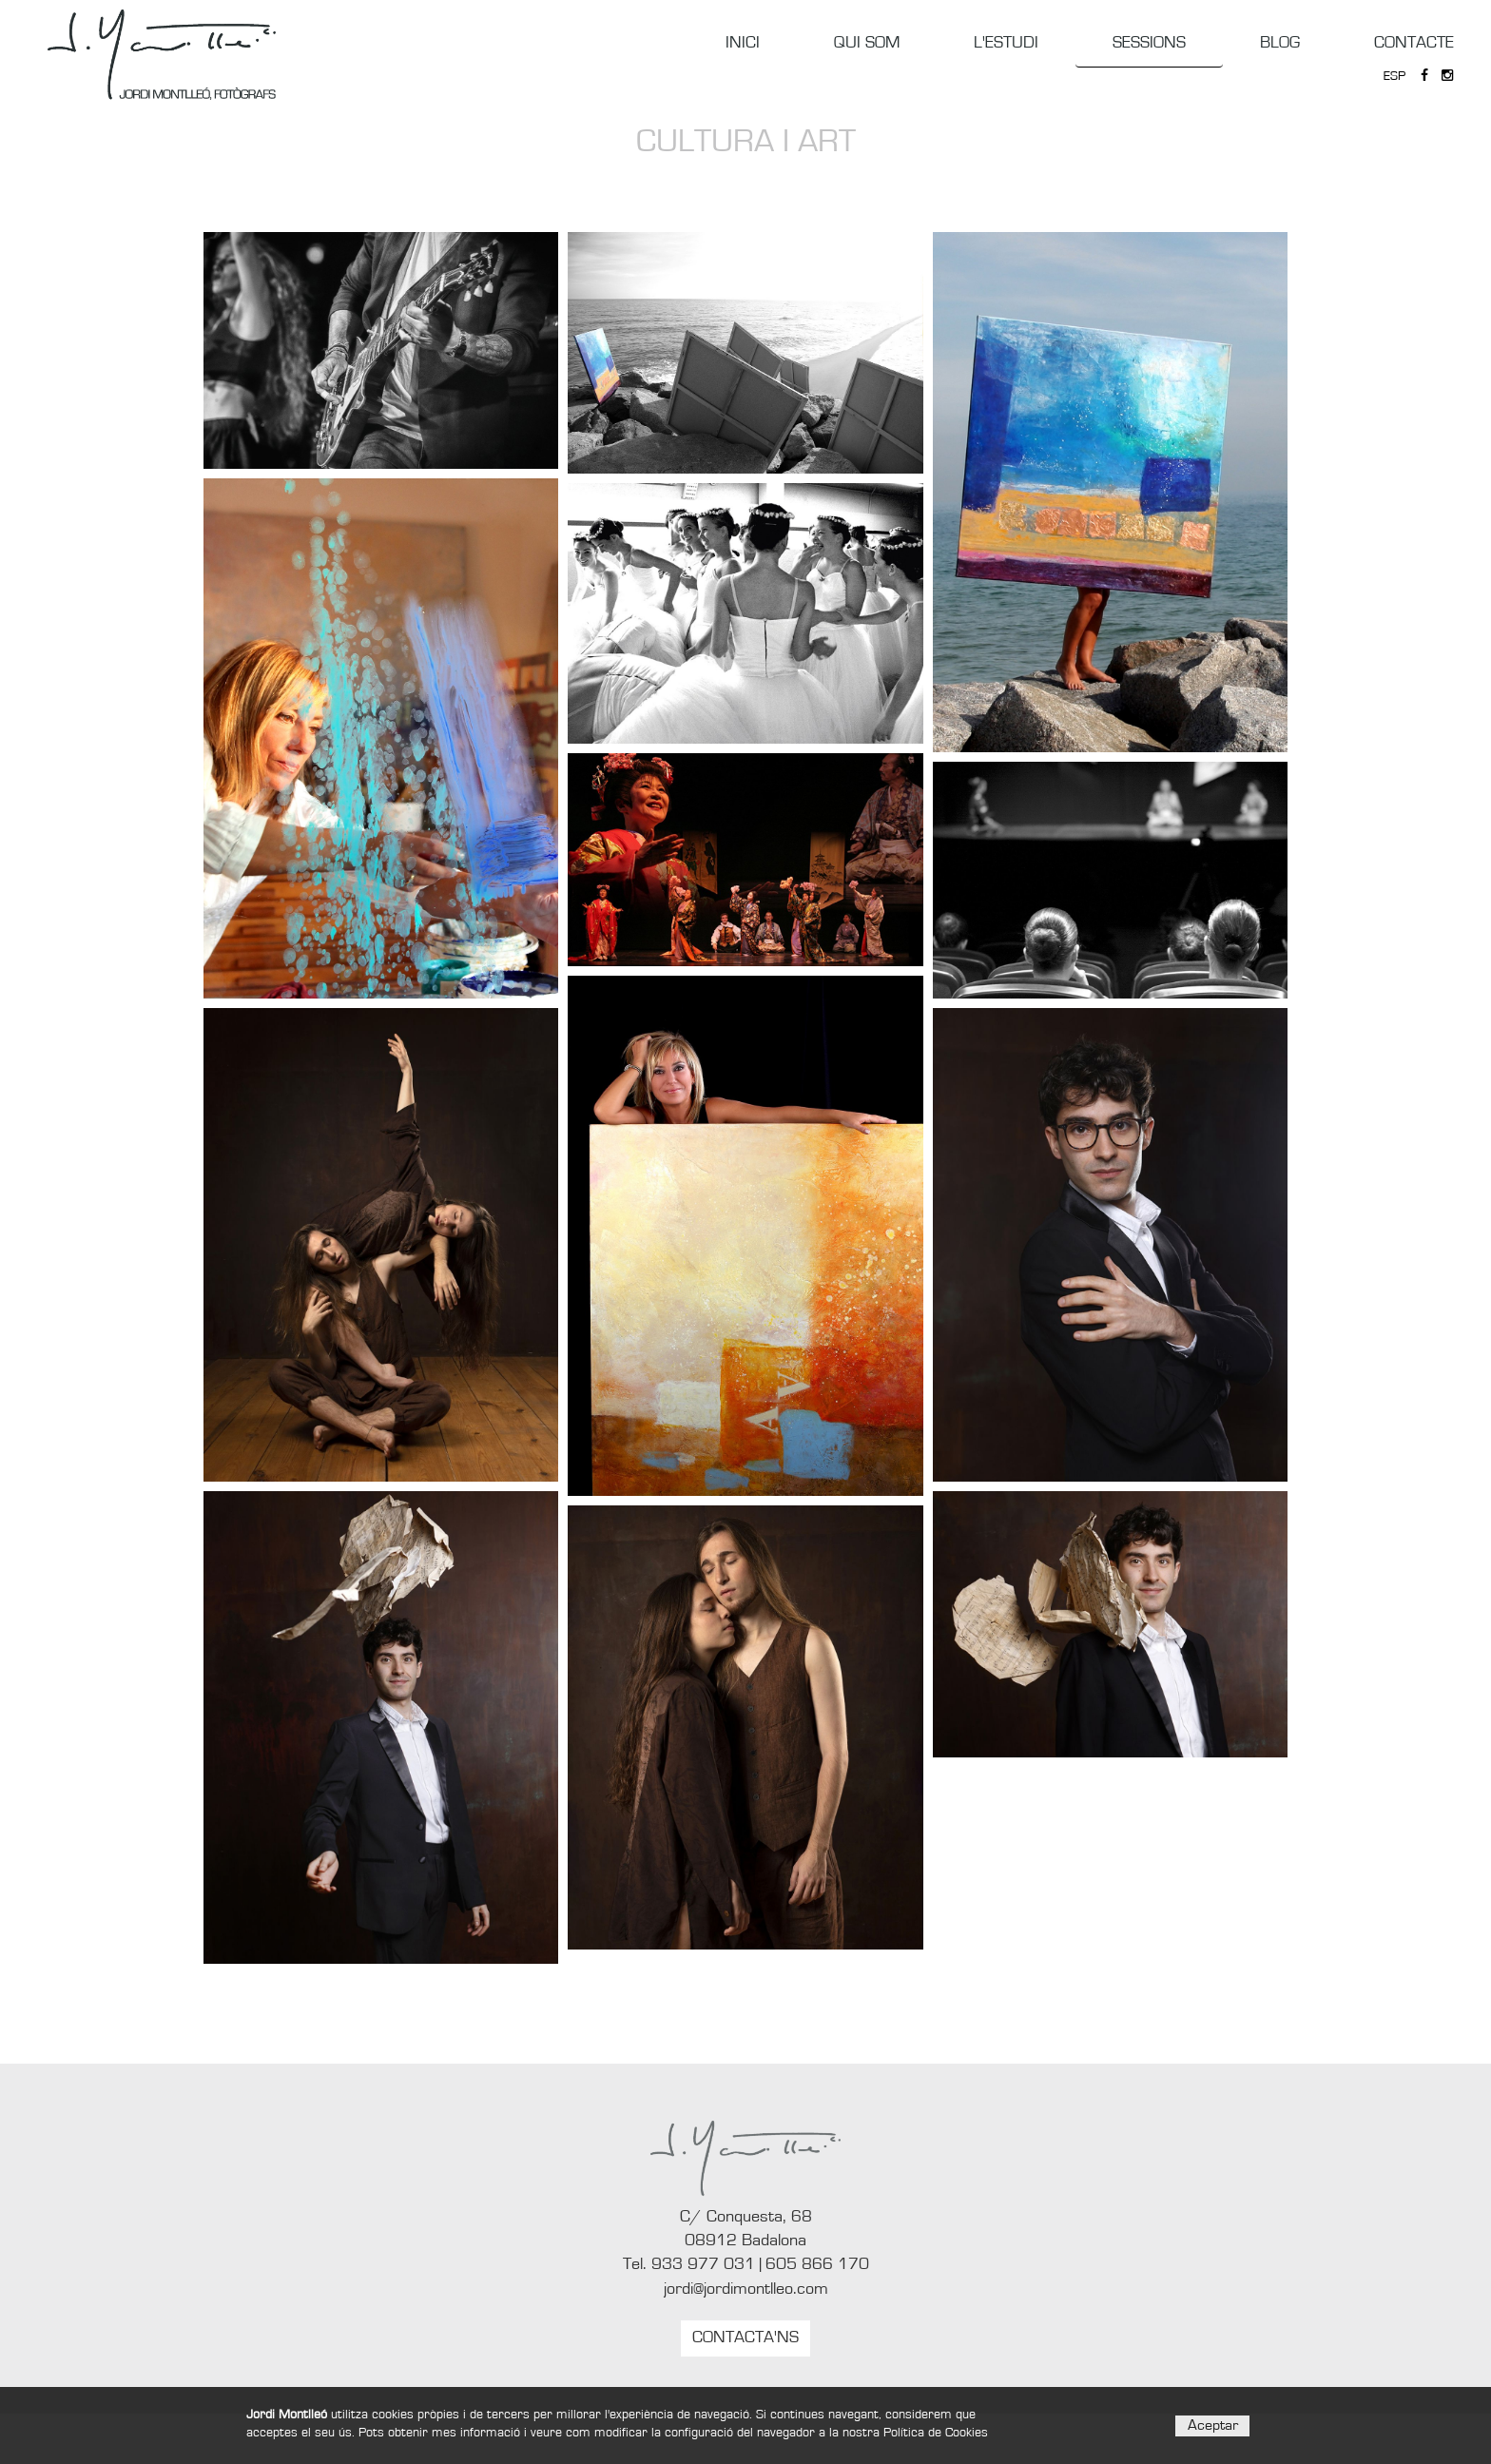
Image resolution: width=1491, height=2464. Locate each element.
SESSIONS (1149, 42)
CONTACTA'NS (745, 2337)
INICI (743, 42)
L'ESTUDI (1006, 42)
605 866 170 (817, 2264)
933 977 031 (703, 2264)
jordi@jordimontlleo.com (746, 2289)
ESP (1394, 76)
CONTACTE (1414, 42)
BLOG (1280, 42)
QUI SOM (867, 42)
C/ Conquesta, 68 (746, 2216)
